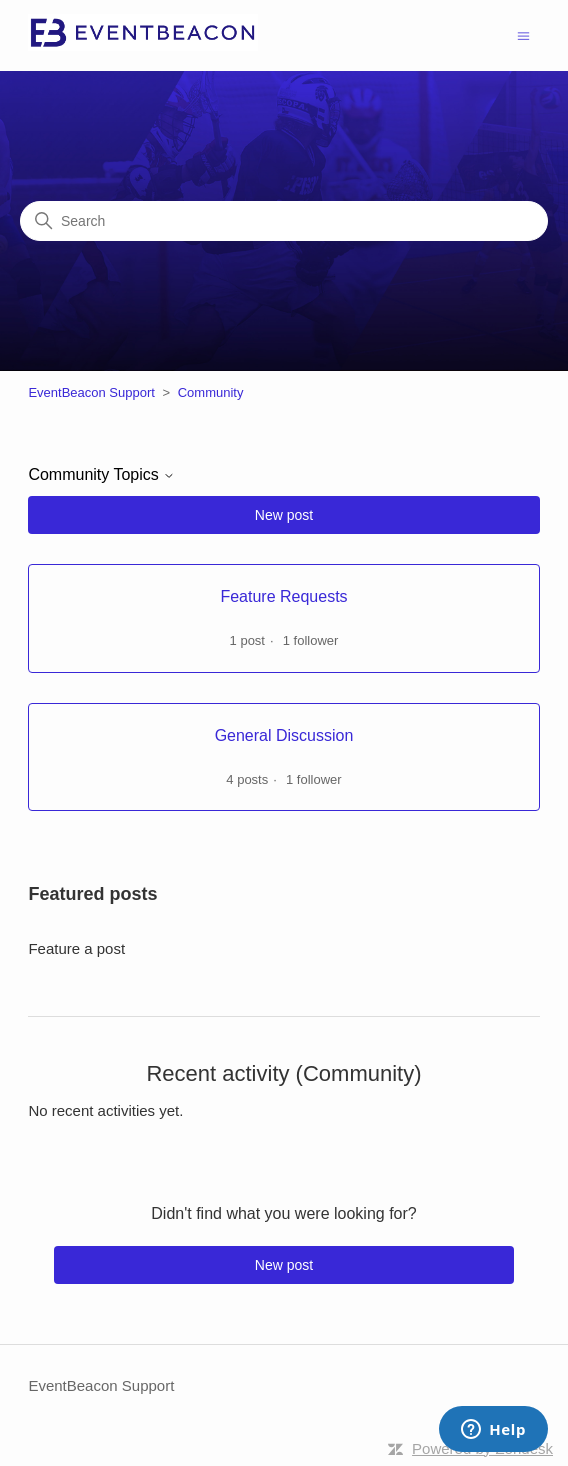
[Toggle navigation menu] (523, 34)
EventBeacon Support (91, 392)
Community (211, 392)
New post (284, 515)
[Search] (284, 221)
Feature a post (76, 948)
